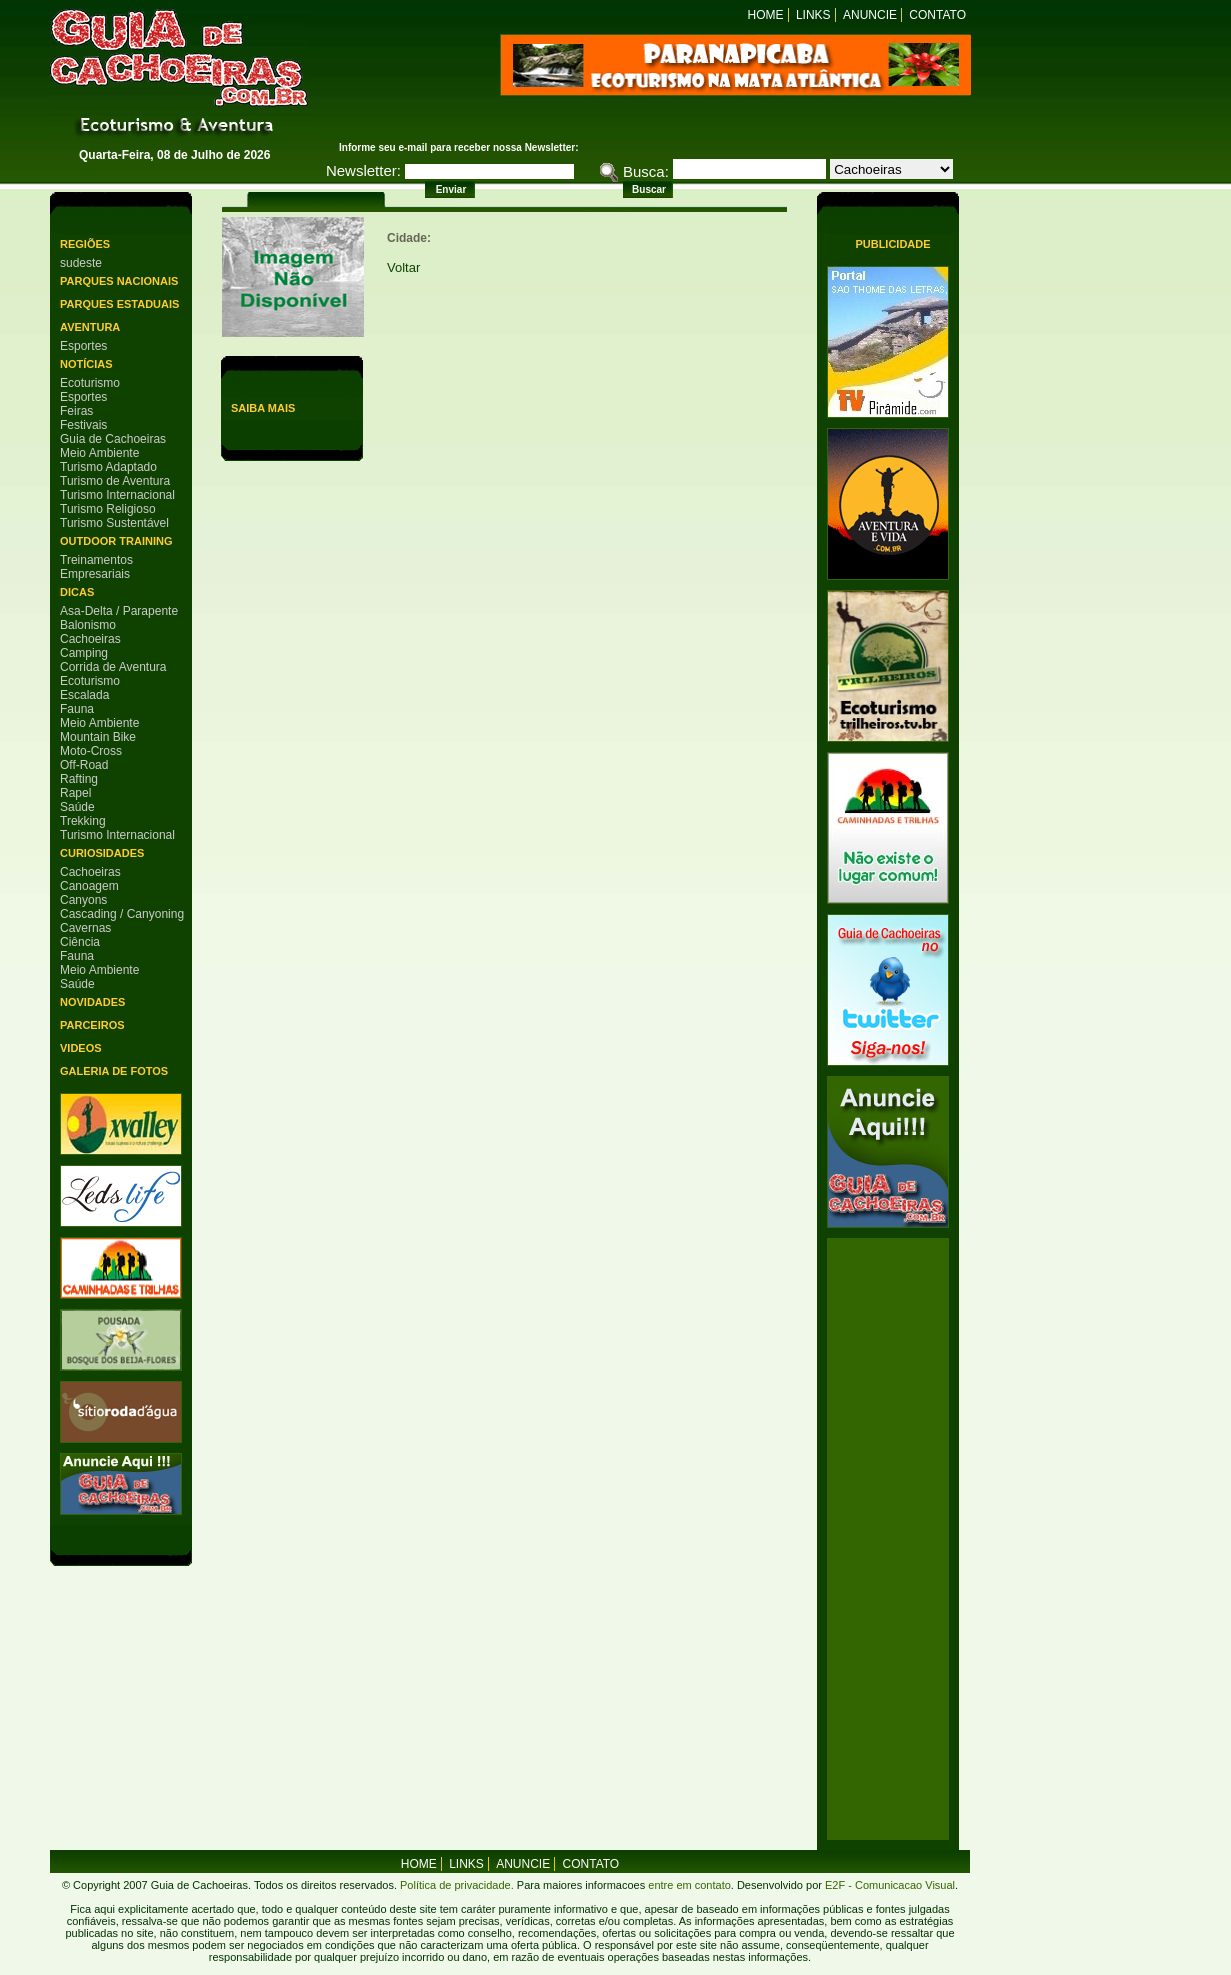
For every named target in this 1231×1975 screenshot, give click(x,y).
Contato (937, 15)
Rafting (79, 779)
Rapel (75, 793)
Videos (81, 1048)
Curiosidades (102, 853)
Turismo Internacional (117, 495)
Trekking (83, 821)
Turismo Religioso (108, 509)
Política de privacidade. (457, 1885)
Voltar (403, 267)
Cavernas (85, 928)
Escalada (84, 695)
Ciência (80, 942)
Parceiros (92, 1025)
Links (813, 15)
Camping (84, 653)
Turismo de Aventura (115, 481)
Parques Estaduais (119, 304)
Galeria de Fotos (114, 1071)
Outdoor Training (116, 541)
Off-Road (84, 765)
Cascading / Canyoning (122, 914)
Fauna (77, 709)
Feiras (76, 411)
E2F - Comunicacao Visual (890, 1885)
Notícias (86, 364)
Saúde (77, 807)
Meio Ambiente (99, 453)
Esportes (83, 346)
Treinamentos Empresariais (96, 567)
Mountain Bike (98, 737)
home (419, 1864)
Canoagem (89, 886)
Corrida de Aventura (113, 667)
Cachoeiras (90, 639)
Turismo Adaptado (108, 467)
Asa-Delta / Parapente (119, 611)
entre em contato (688, 1885)
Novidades (92, 1002)
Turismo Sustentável (114, 523)
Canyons (83, 900)
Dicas (77, 592)
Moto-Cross (91, 751)
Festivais (83, 425)
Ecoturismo (90, 383)
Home (766, 15)
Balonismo (88, 625)
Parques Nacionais (119, 281)
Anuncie (870, 15)
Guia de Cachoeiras (113, 439)
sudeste (81, 263)
